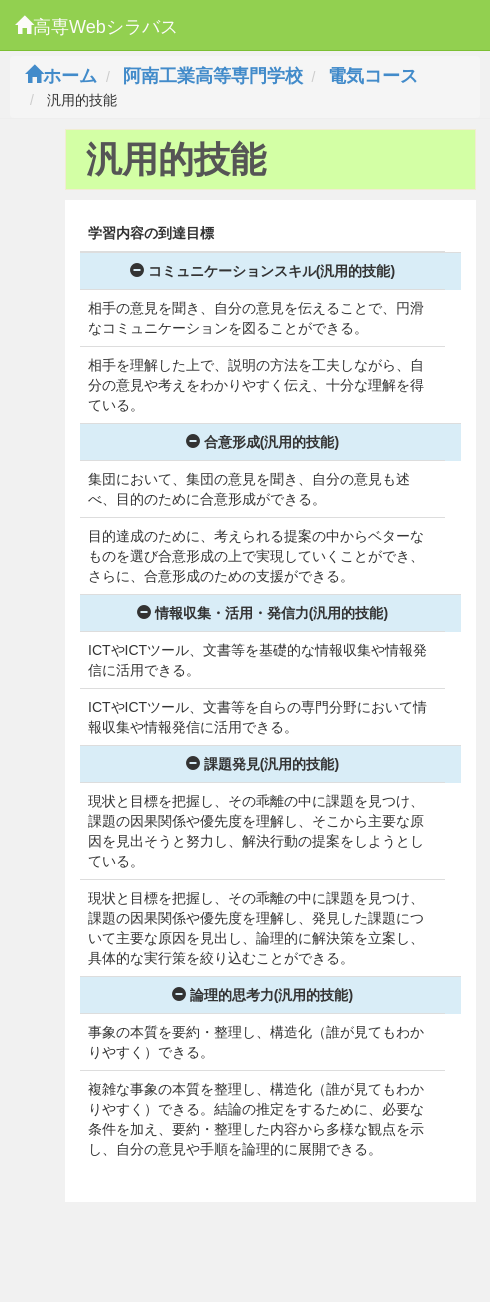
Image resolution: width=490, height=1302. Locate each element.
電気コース (373, 76)
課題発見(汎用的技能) (262, 764)
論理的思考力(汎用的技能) (262, 995)
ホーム (61, 76)
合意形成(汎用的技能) (262, 442)
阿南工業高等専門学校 (213, 76)
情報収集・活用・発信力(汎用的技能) (262, 613)
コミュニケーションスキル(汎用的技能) (262, 271)
